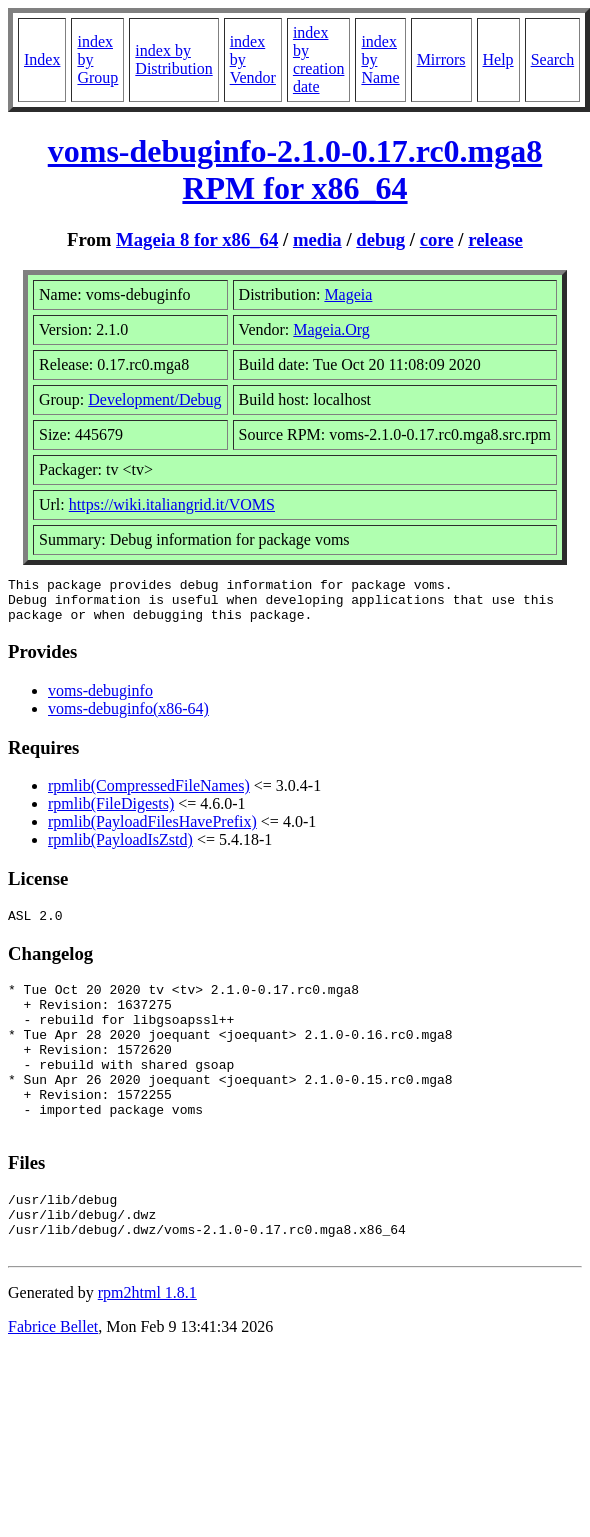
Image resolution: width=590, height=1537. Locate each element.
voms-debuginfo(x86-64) (128, 717)
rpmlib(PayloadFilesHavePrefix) (152, 830)
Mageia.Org (331, 329)
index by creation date (319, 59)
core (437, 239)
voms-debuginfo (100, 699)
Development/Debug (154, 399)
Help (498, 59)
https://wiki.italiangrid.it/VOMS (172, 504)
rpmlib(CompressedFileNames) (149, 794)
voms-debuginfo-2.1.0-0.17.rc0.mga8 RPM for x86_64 (295, 169)
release (495, 239)
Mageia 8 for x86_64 (197, 239)
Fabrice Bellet (53, 1380)
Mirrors (441, 59)
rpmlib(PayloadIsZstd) (120, 848)
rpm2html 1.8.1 (147, 1346)
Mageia (348, 294)
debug (380, 239)
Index (42, 59)
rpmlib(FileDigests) (111, 812)
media (317, 239)
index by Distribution (173, 59)
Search (553, 59)
